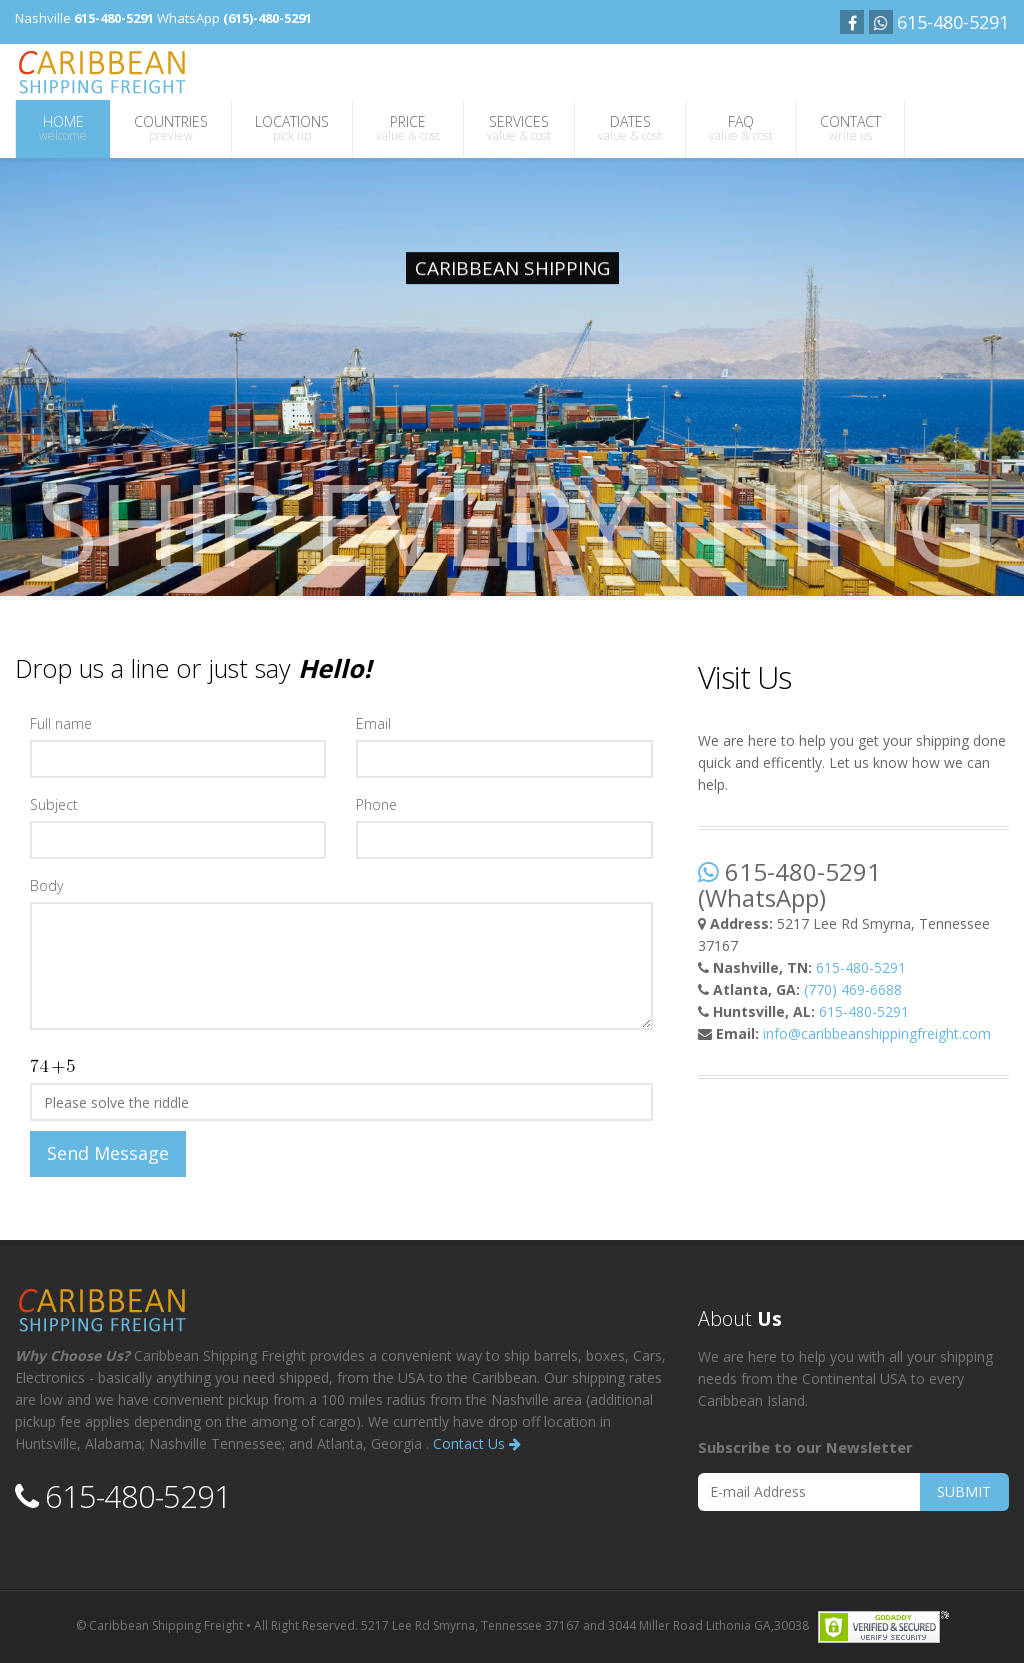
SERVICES (519, 128)
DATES (630, 128)
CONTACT (850, 128)
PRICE (408, 128)
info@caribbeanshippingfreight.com (877, 1033)
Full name (61, 723)
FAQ (741, 128)
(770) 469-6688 (853, 989)
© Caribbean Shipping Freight (159, 1625)
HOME (63, 128)
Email (373, 723)
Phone (376, 804)
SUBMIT (964, 1491)
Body (46, 885)
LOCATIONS (292, 128)
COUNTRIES (171, 128)
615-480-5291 (861, 967)
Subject (54, 804)
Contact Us (477, 1443)
